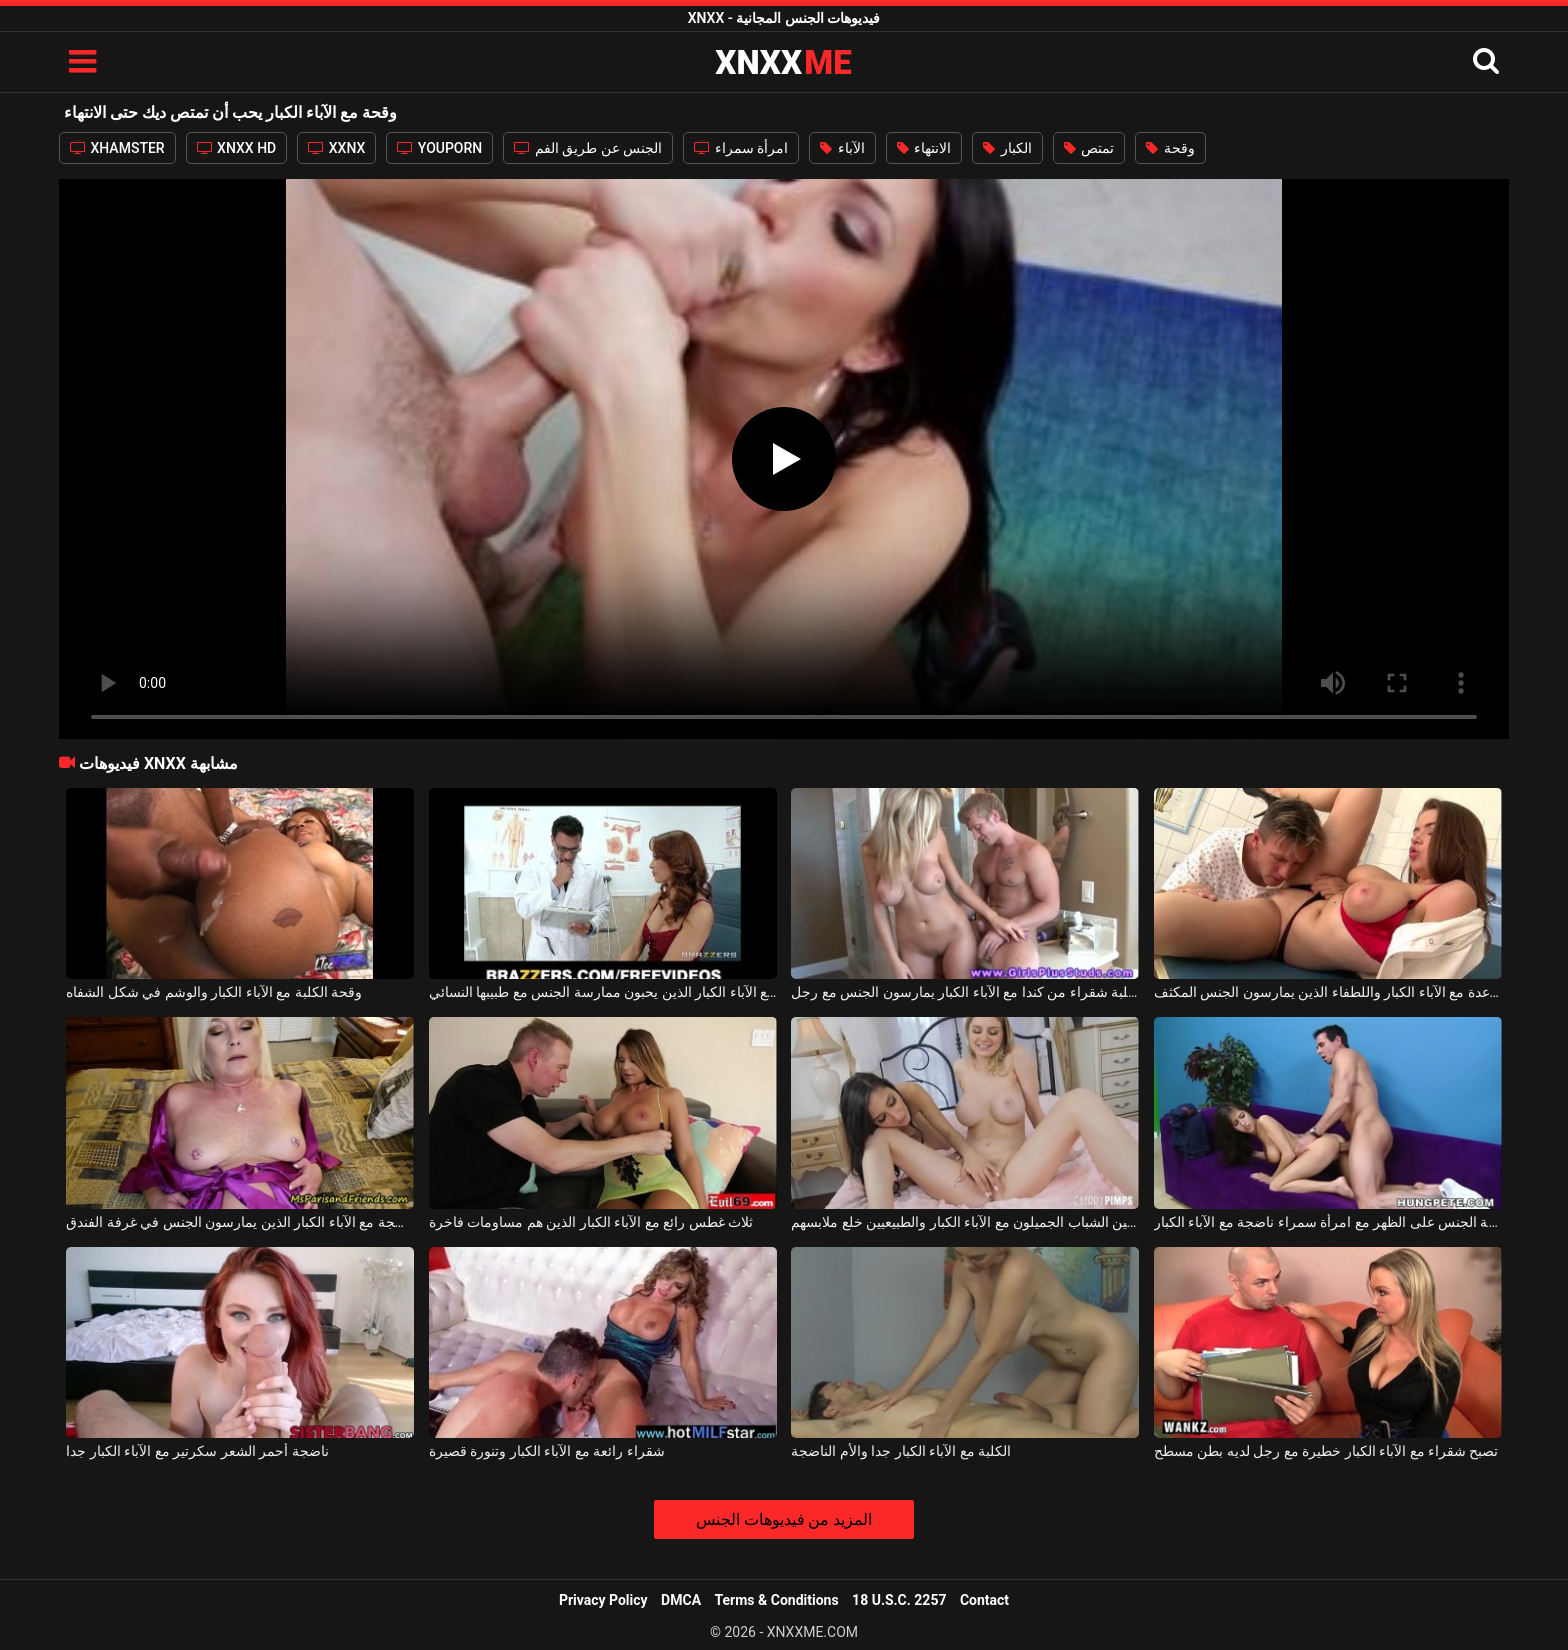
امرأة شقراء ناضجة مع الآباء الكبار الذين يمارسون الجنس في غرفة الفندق (240, 1222)
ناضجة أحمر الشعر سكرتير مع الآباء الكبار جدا (197, 1451)
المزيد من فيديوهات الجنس (784, 1519)
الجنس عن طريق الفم (588, 148)
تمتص (1089, 148)
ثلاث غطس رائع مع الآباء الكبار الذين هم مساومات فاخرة (591, 1222)
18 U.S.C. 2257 (899, 1600)
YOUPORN (439, 148)
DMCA (681, 1600)
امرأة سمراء (741, 148)
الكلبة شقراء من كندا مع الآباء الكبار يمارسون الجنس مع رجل (965, 992)
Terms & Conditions (777, 1600)
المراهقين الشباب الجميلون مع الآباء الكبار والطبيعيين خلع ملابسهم (965, 1222)
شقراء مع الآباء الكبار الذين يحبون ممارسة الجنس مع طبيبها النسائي (603, 992)
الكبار (1007, 148)
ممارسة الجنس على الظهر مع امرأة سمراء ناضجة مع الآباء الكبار (1328, 1222)
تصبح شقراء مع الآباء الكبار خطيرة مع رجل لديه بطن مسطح (1326, 1451)
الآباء (842, 148)
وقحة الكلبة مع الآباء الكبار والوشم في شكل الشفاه (214, 992)
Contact (984, 1600)
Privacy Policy (603, 1600)
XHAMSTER (117, 148)
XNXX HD (237, 148)
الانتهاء (924, 148)
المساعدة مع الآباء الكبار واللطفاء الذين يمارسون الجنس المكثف (1328, 992)
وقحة (1170, 148)
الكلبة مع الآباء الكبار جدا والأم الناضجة (901, 1451)
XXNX (336, 148)
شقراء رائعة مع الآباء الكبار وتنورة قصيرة (547, 1451)
